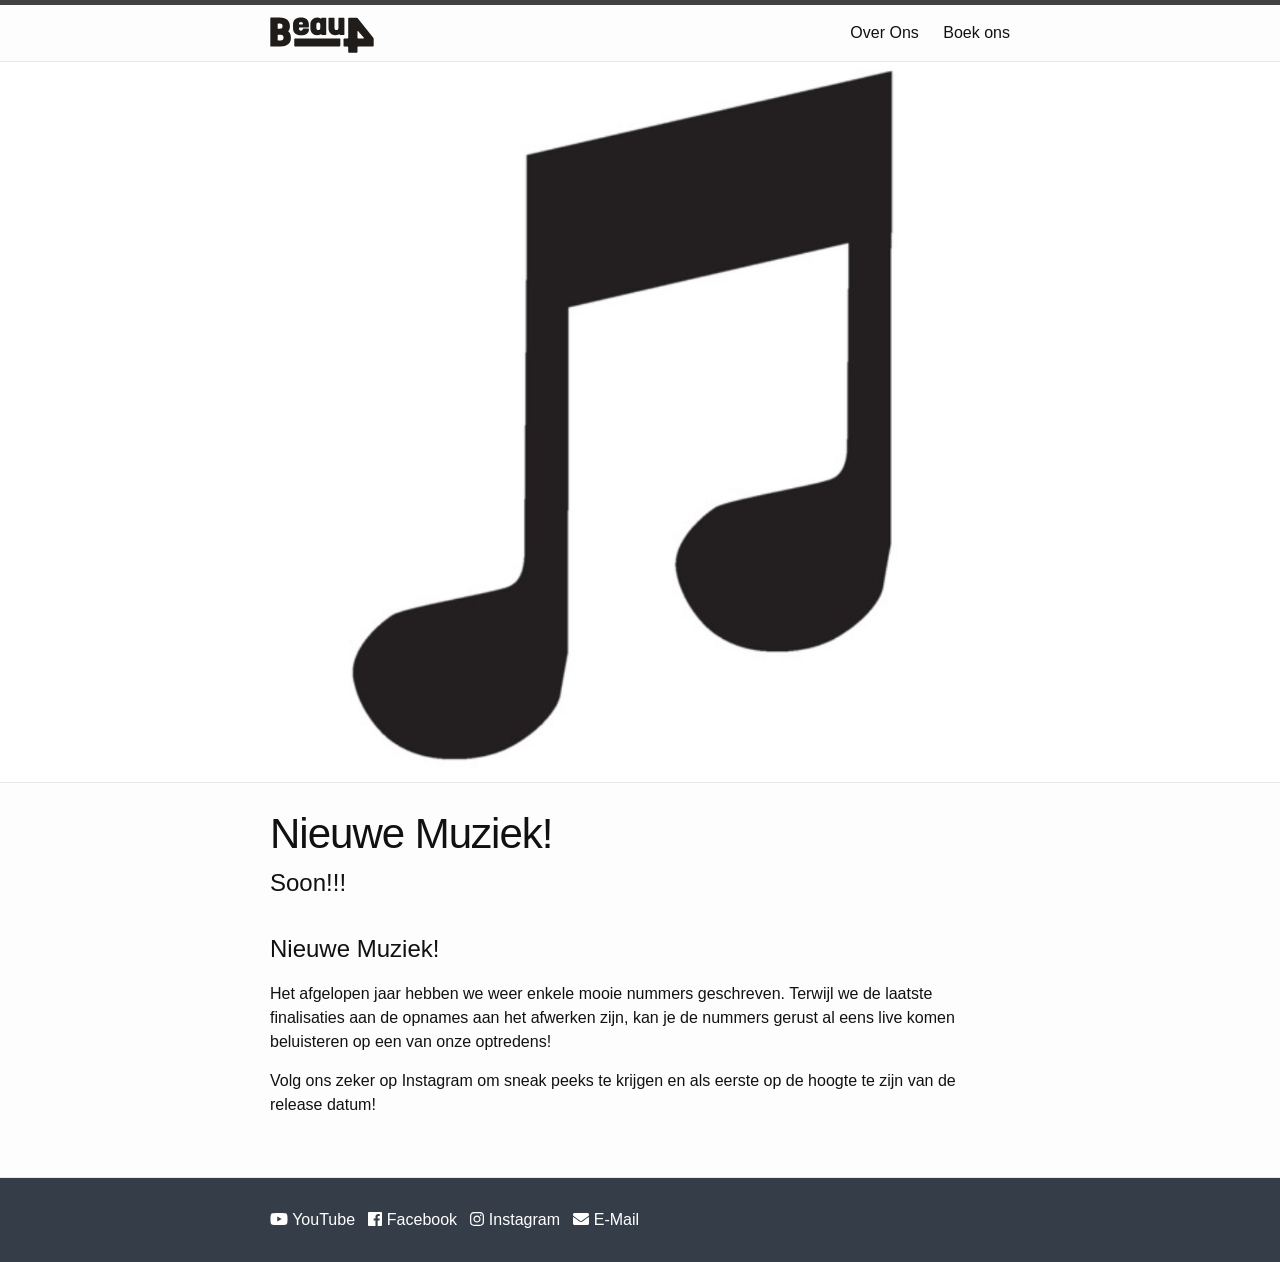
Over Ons (884, 32)
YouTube (314, 1219)
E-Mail (606, 1219)
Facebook (414, 1219)
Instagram (517, 1219)
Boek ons (976, 32)
